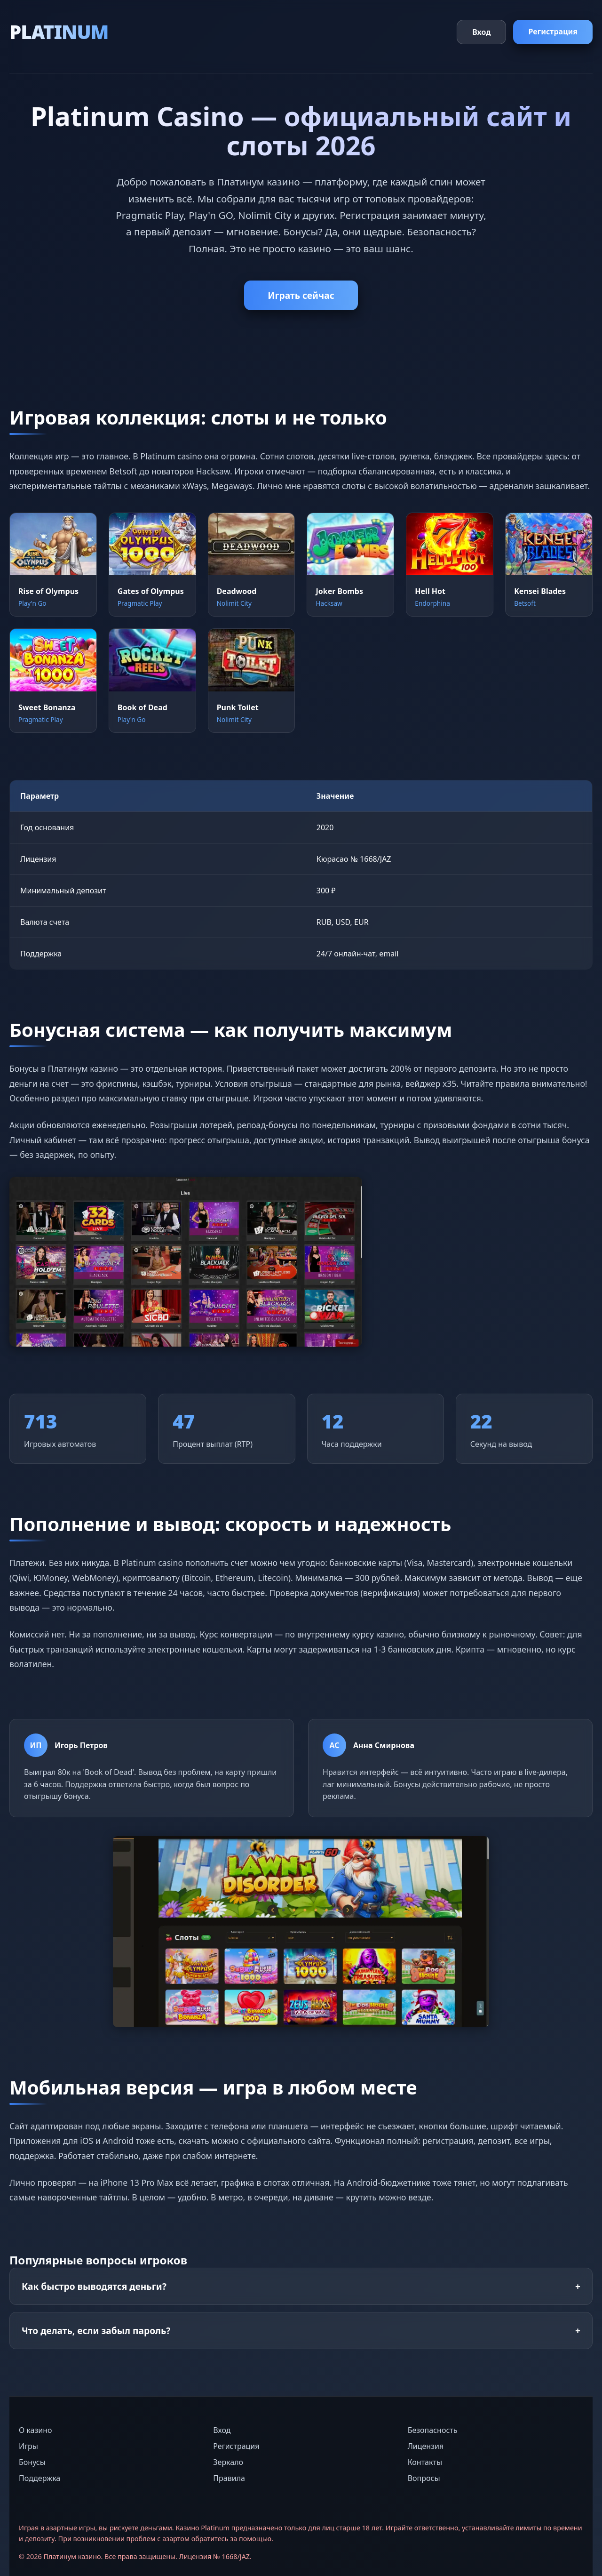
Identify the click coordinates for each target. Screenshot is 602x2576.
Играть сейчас (301, 295)
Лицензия (426, 2446)
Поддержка (39, 2478)
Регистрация (553, 31)
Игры (28, 2446)
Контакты (425, 2462)
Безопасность (433, 2430)
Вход (481, 32)
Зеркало (228, 2462)
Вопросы (424, 2478)
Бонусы (32, 2462)
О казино (35, 2430)
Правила (229, 2478)
